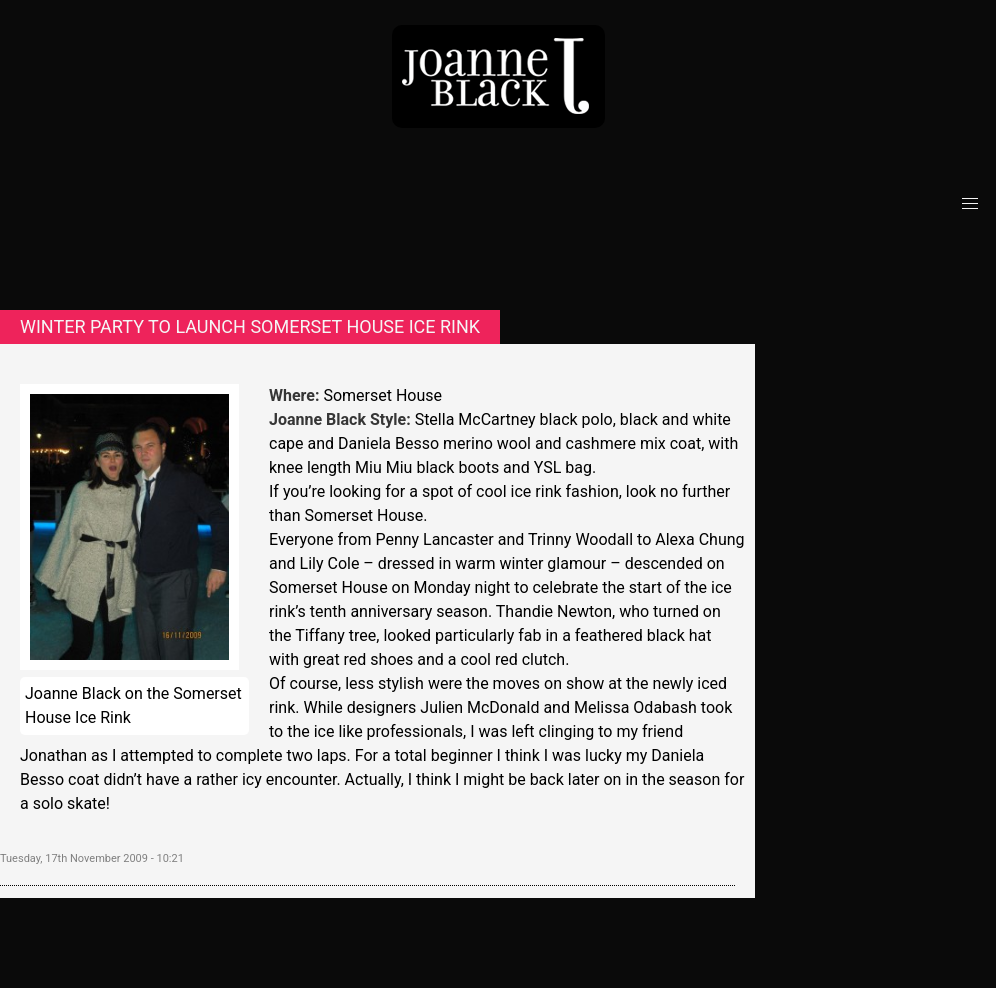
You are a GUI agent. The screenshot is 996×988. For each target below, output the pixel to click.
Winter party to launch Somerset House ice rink (250, 326)
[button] (970, 204)
